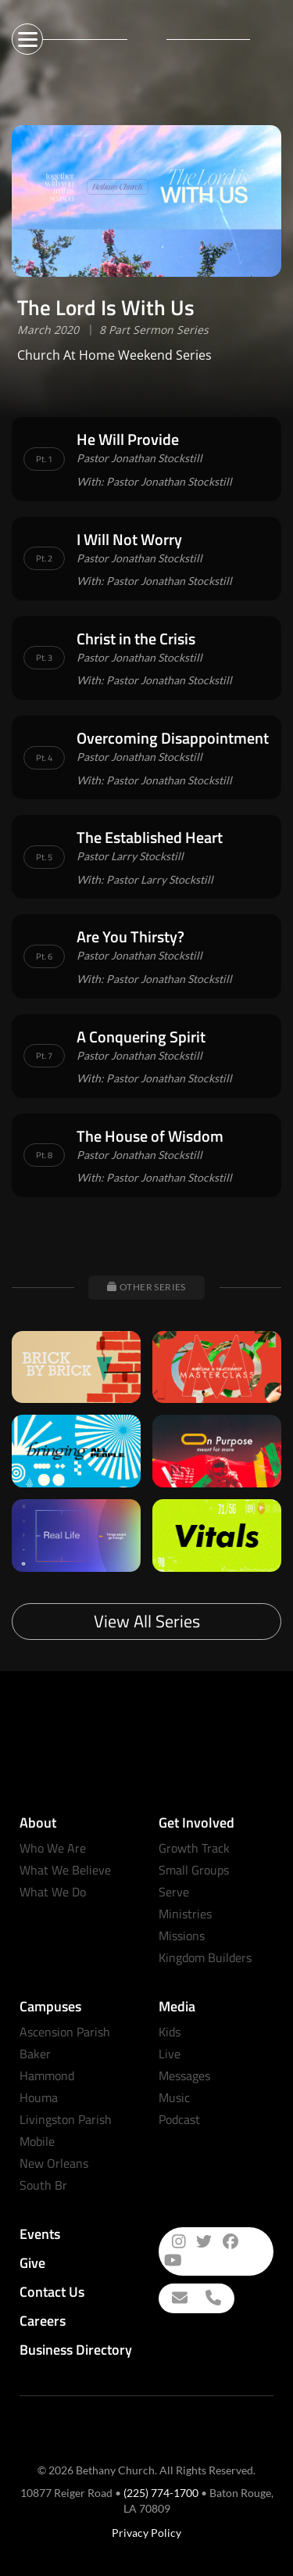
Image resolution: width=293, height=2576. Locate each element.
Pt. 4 (44, 758)
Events (40, 2233)
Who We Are (53, 1848)
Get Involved (196, 1822)
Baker (35, 2053)
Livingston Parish (66, 2119)
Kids (169, 2031)
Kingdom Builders (205, 1957)
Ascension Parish (65, 2031)
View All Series (147, 1621)
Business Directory (76, 2349)
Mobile (37, 2141)
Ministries (185, 1913)
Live (169, 2053)
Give (32, 2262)
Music (174, 2097)
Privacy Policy (146, 2532)
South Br (43, 2185)
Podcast (179, 2119)
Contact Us (52, 2291)
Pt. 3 (44, 657)
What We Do (53, 1891)
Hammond (47, 2075)
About (38, 1822)
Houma (39, 2097)
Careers (43, 2320)
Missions (182, 1935)
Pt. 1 (44, 459)
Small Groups (194, 1869)
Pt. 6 (44, 956)
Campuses (50, 2006)
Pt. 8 (44, 1155)
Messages (184, 2075)
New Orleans (54, 2163)
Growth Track (194, 1848)
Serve (174, 1891)
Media (177, 2006)
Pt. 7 (44, 1055)
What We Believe (65, 1869)
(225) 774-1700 (160, 2492)
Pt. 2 (44, 558)
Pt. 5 (44, 857)
